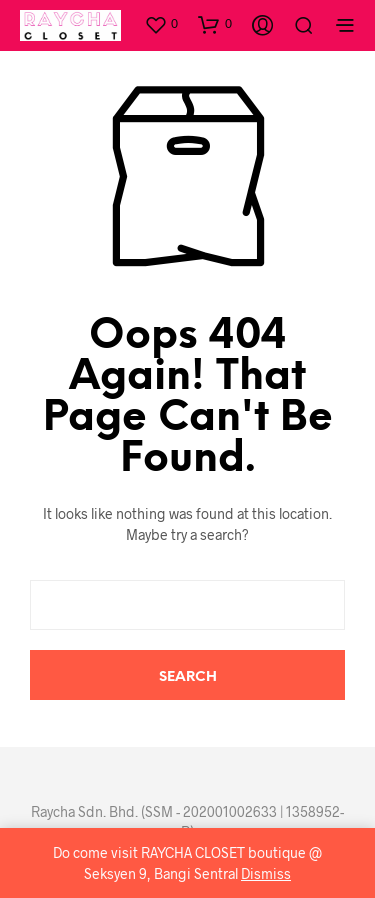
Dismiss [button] (266, 873)
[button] (161, 24)
